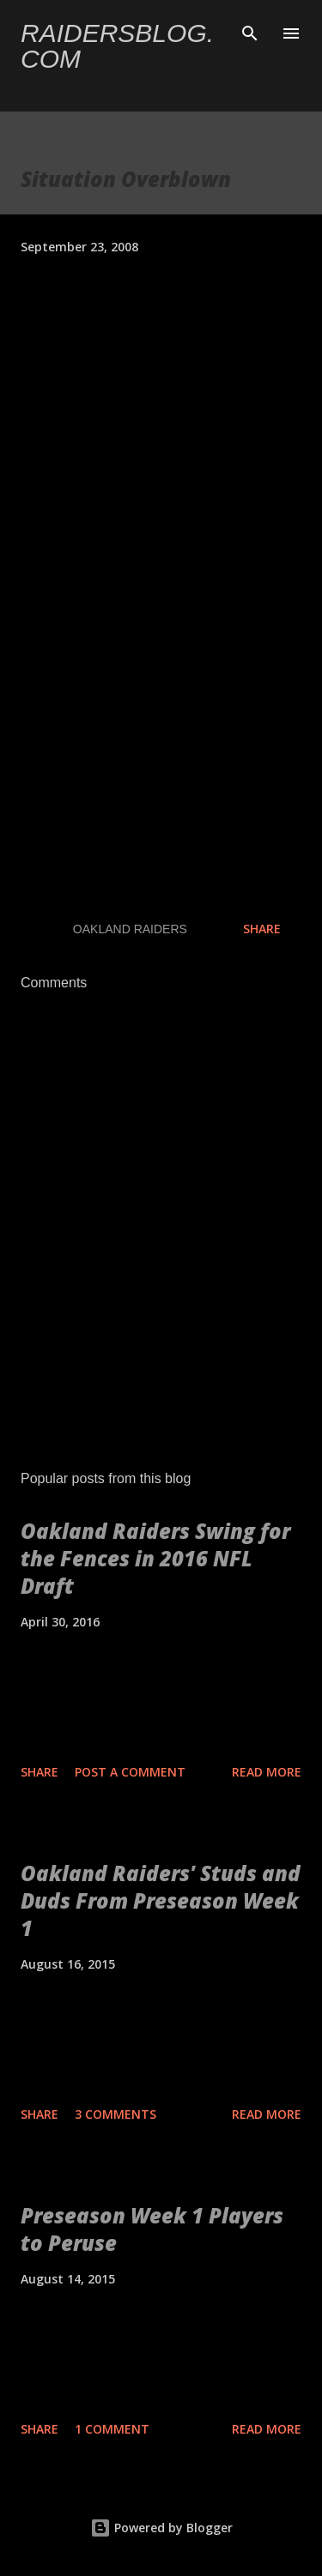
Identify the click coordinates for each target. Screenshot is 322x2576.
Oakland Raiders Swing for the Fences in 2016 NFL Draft (155, 1558)
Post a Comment (130, 1772)
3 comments (115, 2114)
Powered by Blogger (161, 2527)
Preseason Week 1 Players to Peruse (152, 2229)
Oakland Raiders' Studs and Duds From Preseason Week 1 (161, 1900)
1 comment (112, 2429)
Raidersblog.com (117, 46)
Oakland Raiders (130, 929)
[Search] (250, 31)
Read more (266, 1772)
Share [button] (262, 928)
